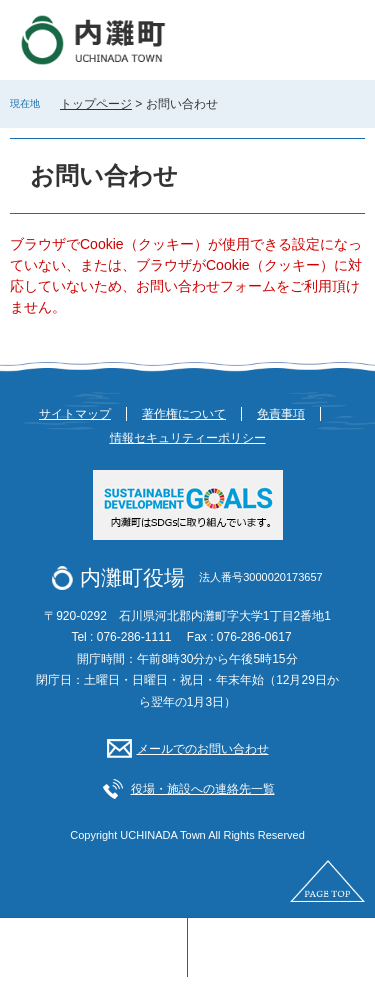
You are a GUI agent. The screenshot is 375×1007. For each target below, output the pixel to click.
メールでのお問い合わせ (203, 749)
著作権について (184, 414)
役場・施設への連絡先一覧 (203, 789)
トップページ (96, 104)
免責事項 (281, 414)
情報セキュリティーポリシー (188, 438)
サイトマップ (75, 414)
